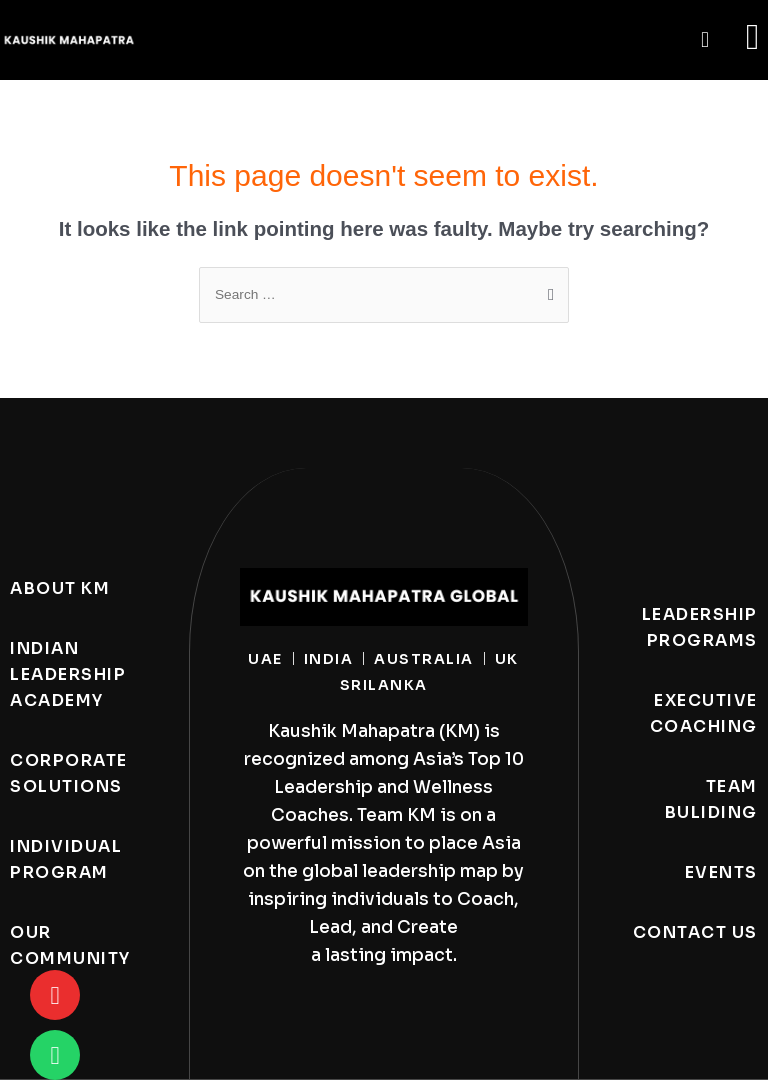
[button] (704, 40)
